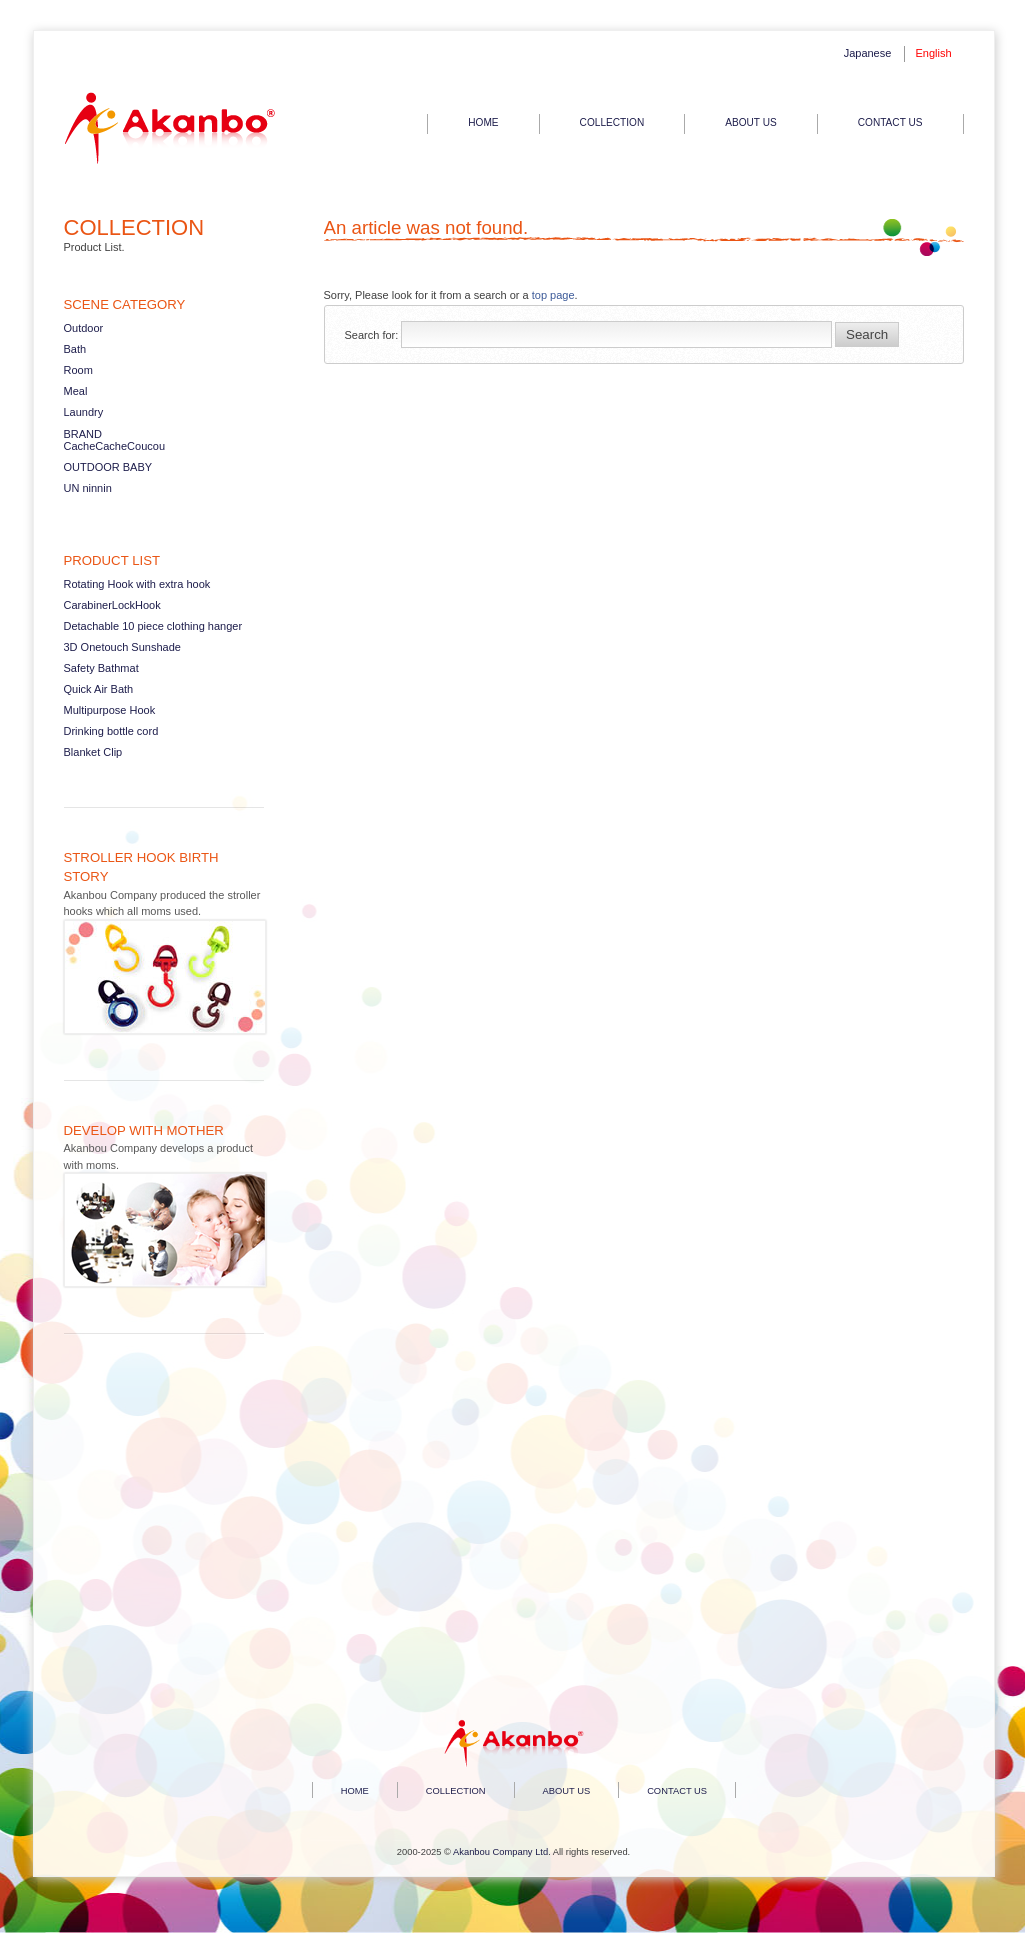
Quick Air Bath (99, 689)
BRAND (83, 434)
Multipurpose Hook (110, 710)
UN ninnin (88, 488)
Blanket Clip (93, 752)
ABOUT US (751, 122)
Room (78, 370)
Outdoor (84, 328)
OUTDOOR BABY (108, 467)
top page (553, 295)
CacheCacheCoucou (115, 446)
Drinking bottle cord (111, 731)
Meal (76, 391)
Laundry (84, 412)
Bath (75, 349)
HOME (483, 122)
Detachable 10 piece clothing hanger (153, 626)
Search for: (372, 335)
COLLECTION (612, 122)
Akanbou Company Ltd (500, 1852)
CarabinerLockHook (112, 605)
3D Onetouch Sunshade (122, 647)
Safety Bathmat (101, 668)
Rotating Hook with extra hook (137, 584)
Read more (164, 944)
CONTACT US (890, 122)
